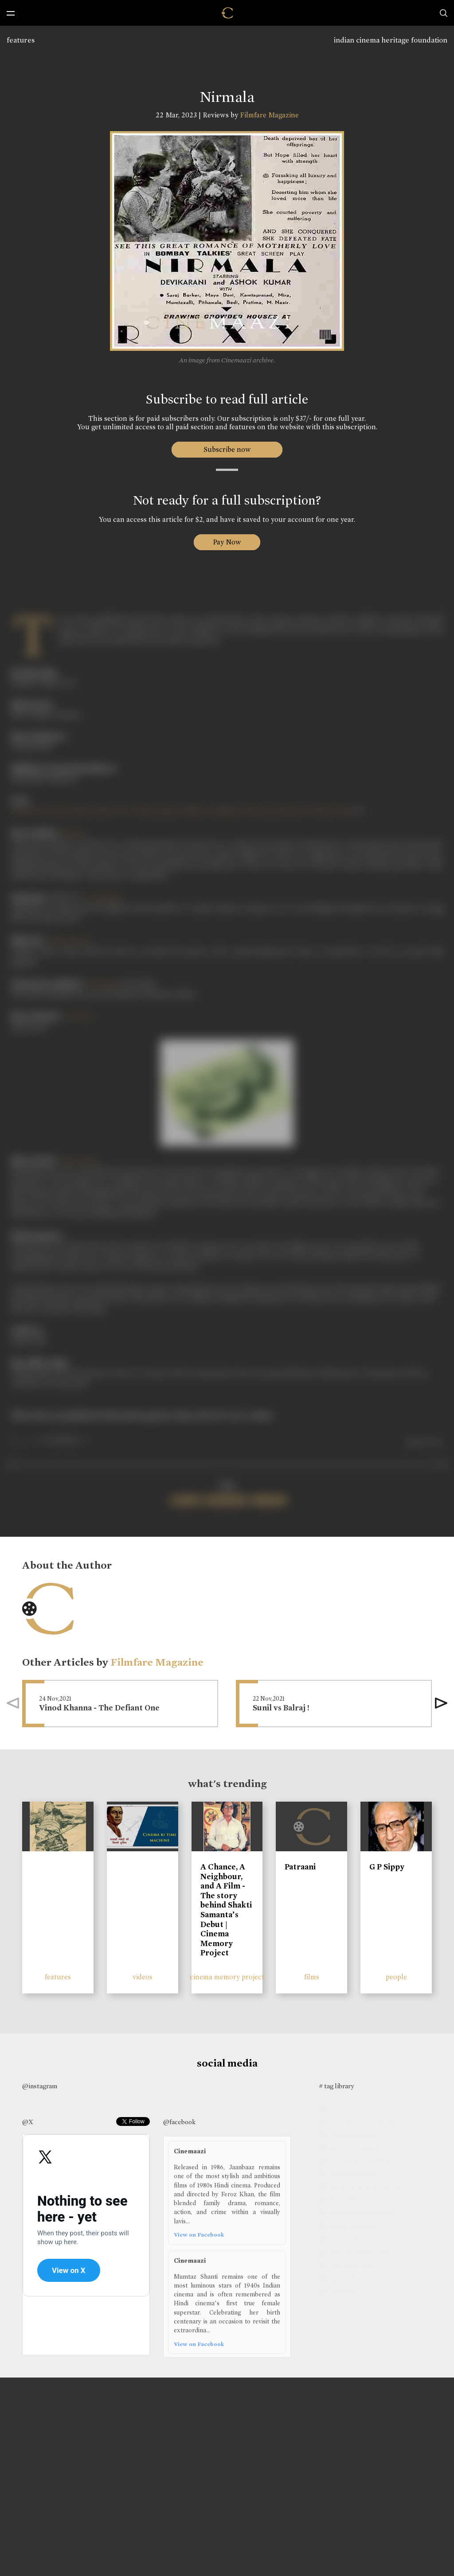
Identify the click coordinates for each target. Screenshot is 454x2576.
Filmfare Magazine (269, 115)
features (21, 40)
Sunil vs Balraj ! (281, 1708)
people (396, 1977)
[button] (441, 1703)
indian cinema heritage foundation (390, 40)
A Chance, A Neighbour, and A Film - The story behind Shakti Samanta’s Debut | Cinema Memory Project (226, 1910)
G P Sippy (386, 1867)
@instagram (39, 2086)
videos (143, 1977)
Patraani (300, 1867)
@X (27, 2122)
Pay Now (227, 542)
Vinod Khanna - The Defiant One (99, 1708)
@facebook (179, 2122)
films (311, 1977)
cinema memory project (227, 1977)
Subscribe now (227, 449)
